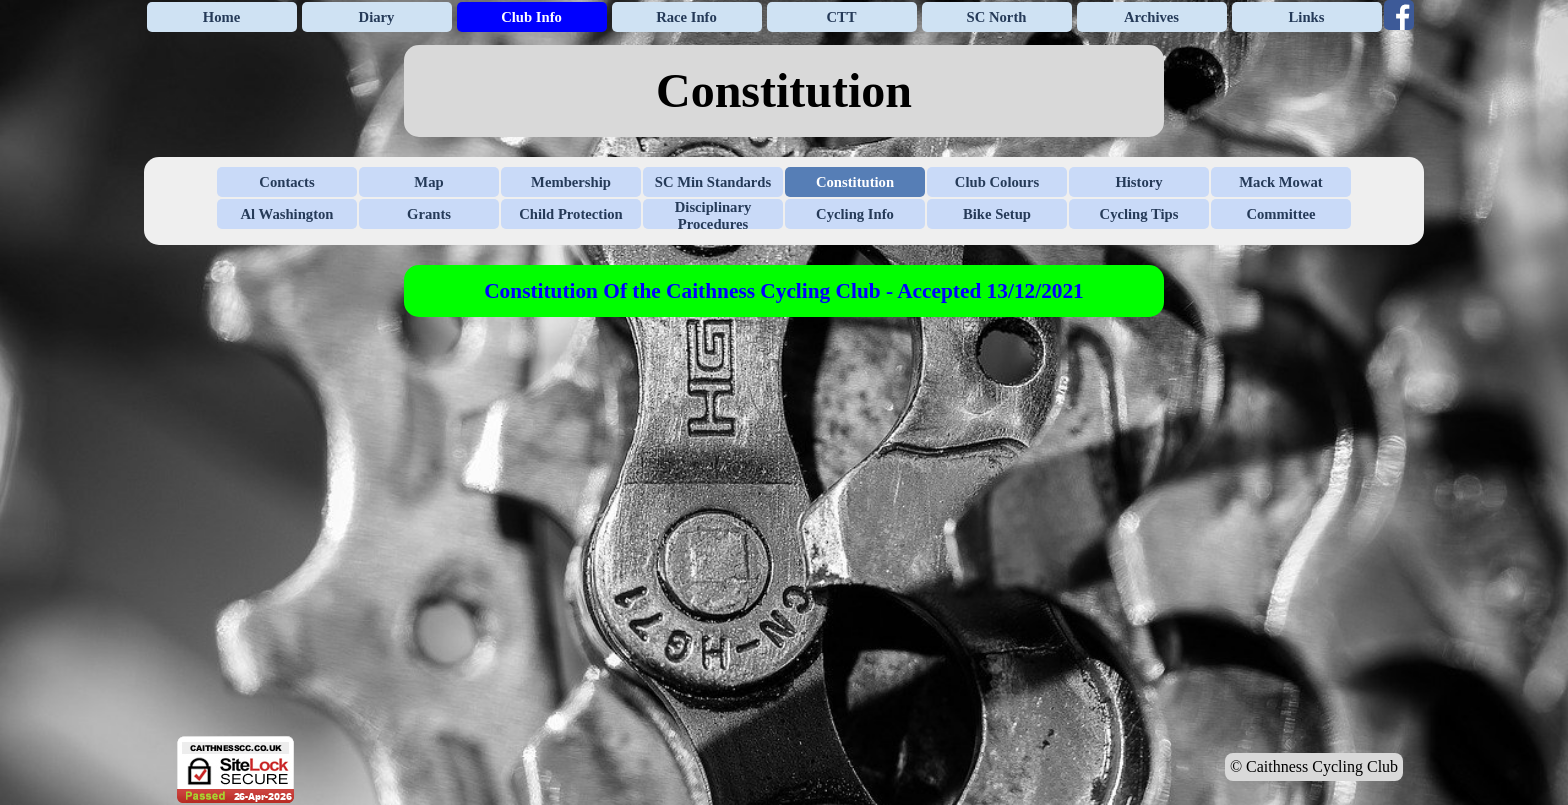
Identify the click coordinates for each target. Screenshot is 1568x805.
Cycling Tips (1139, 214)
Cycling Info (855, 214)
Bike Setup (997, 214)
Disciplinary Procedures (713, 215)
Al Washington (287, 214)
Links (1307, 17)
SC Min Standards (713, 182)
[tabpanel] (784, 91)
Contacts (286, 182)
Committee (1280, 214)
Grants (429, 214)
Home (221, 17)
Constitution (855, 182)
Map (428, 182)
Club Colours (997, 182)
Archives (1151, 17)
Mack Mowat (1280, 182)
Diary (377, 17)
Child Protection (571, 214)
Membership (571, 182)
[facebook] (1399, 15)
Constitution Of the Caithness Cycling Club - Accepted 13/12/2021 (784, 291)
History (1138, 182)
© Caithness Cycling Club (1314, 766)
